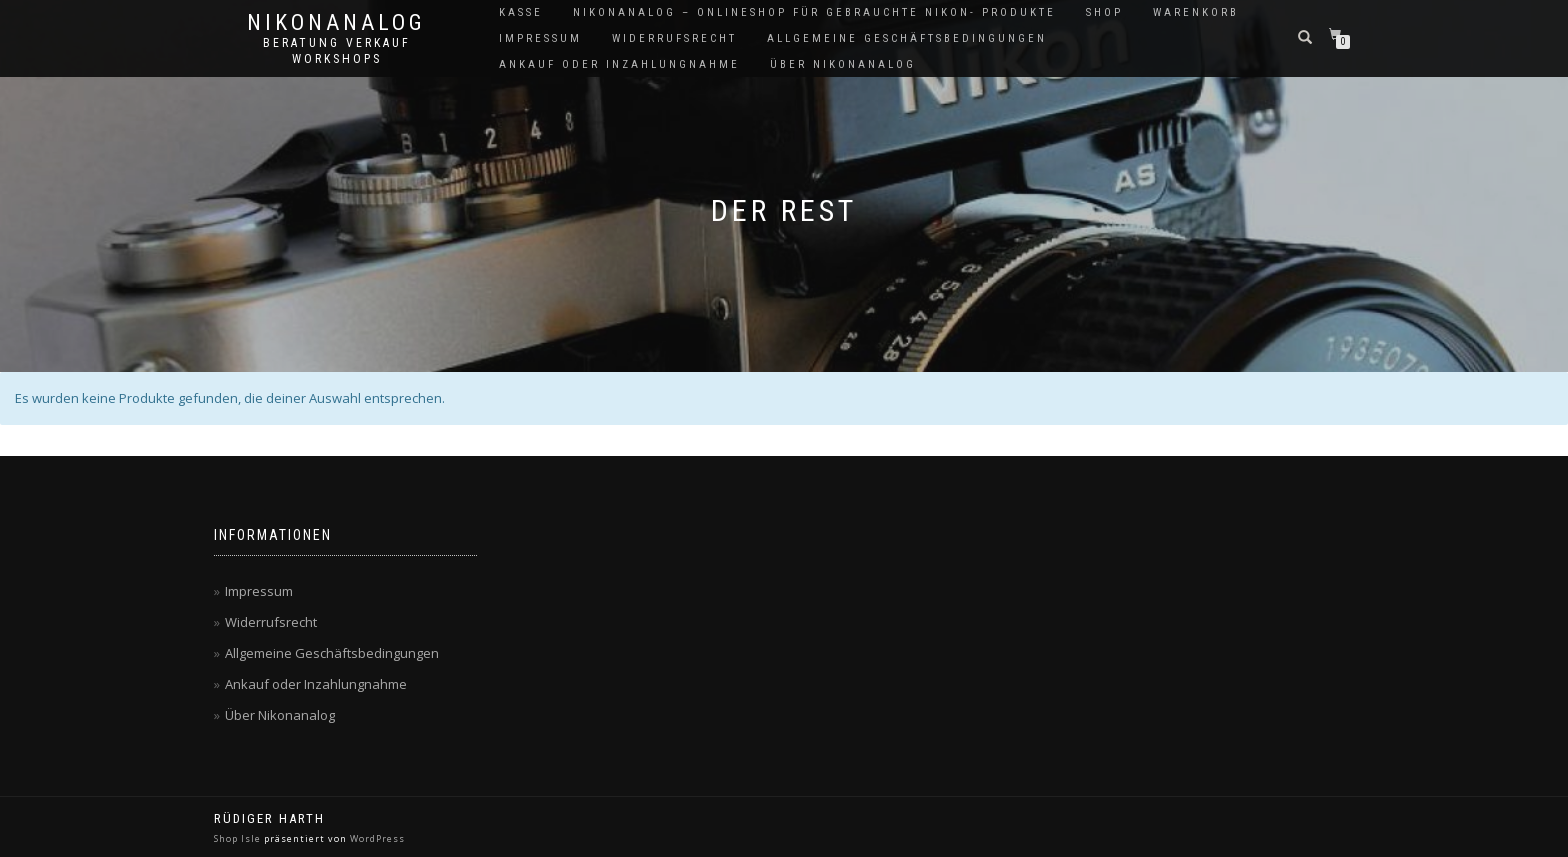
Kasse (521, 12)
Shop (1104, 12)
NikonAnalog (336, 23)
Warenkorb (1196, 12)
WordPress (377, 838)
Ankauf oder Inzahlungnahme (619, 64)
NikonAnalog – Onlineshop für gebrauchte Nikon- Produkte (814, 12)
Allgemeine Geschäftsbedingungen (907, 38)
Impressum (540, 38)
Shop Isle (237, 838)
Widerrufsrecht (674, 38)
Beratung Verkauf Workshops (337, 51)
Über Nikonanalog (843, 64)
